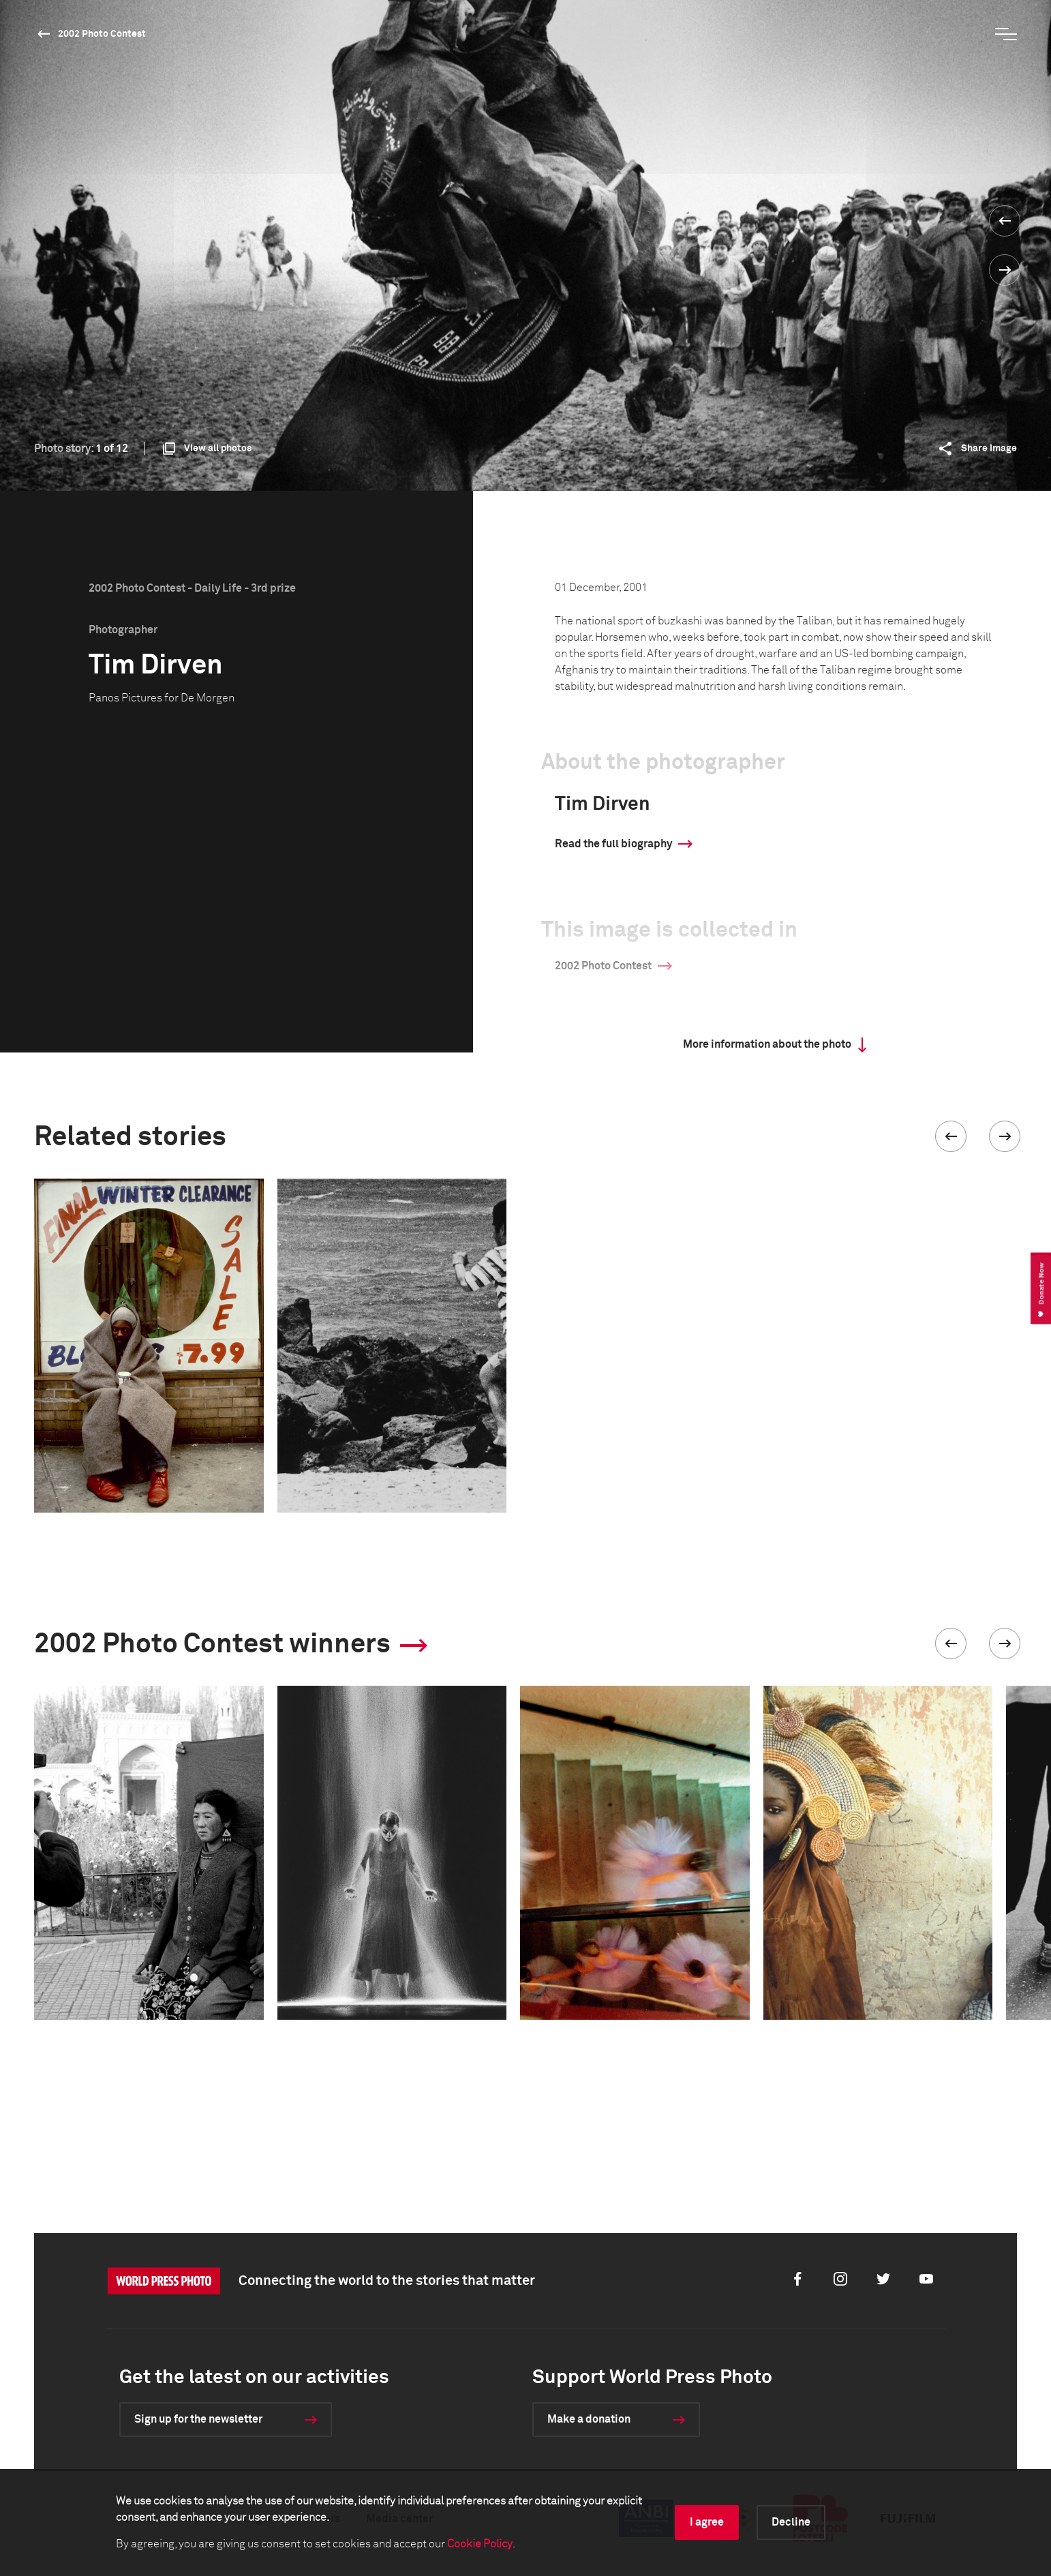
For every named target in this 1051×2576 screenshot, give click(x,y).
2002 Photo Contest (102, 34)
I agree (707, 2522)
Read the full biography (613, 843)
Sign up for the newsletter (198, 2419)
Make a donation (588, 2419)
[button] (950, 1136)
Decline (791, 2522)
